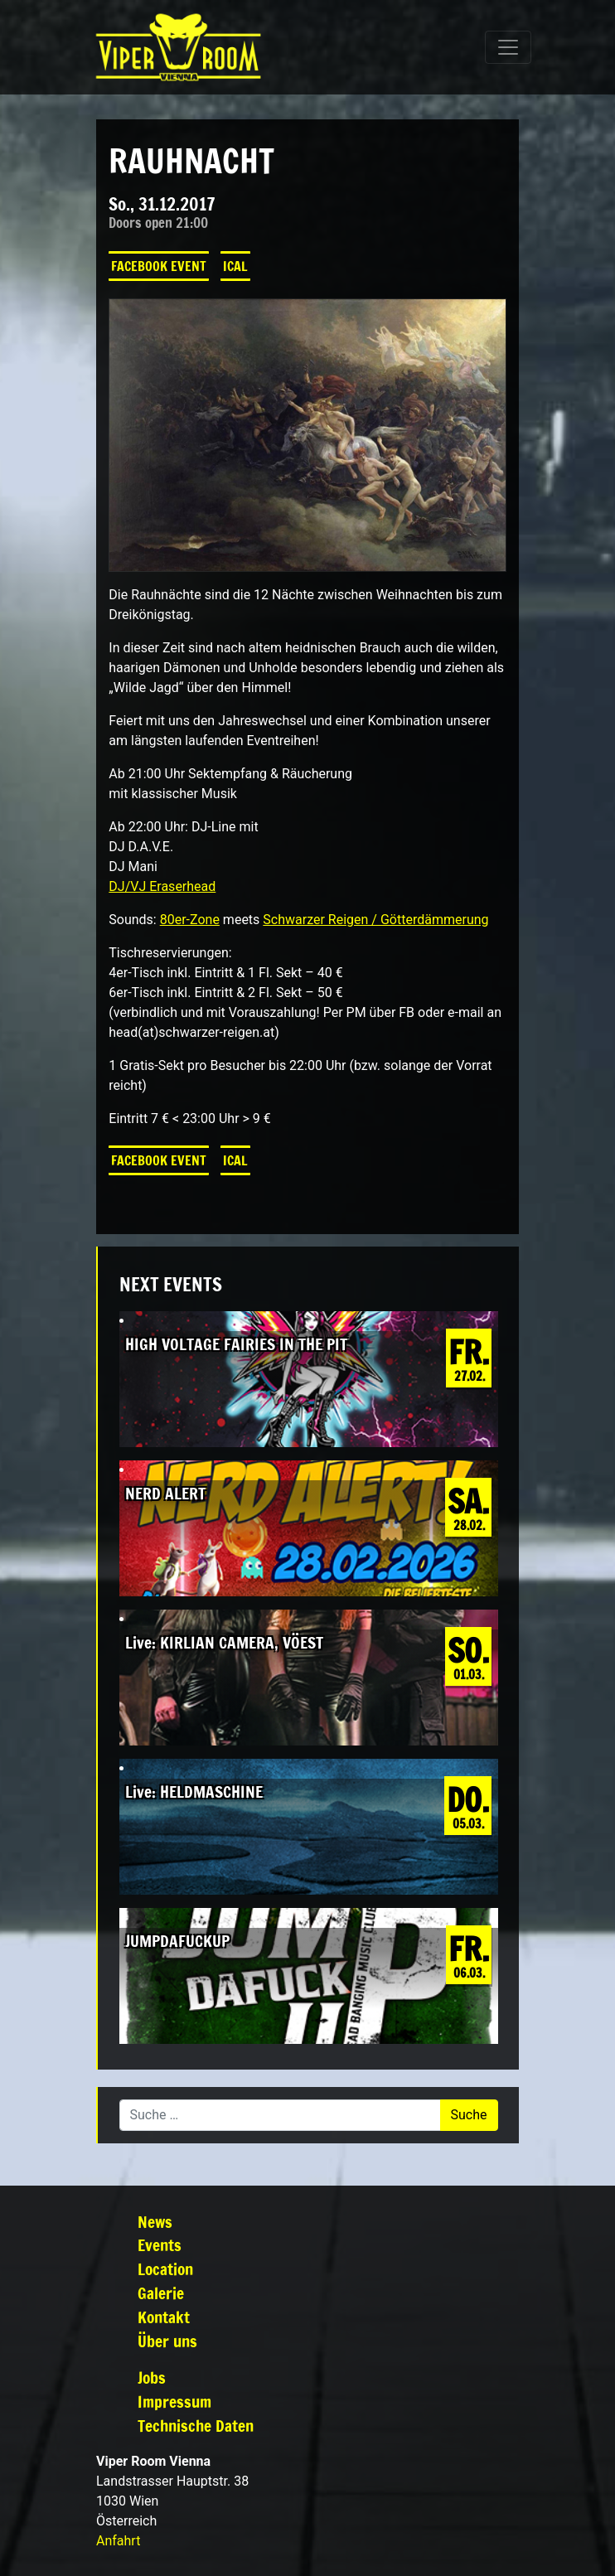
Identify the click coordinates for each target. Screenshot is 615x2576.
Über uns (167, 2341)
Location (165, 2269)
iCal (235, 266)
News (155, 2221)
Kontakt (164, 2317)
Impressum (174, 2401)
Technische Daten (196, 2425)
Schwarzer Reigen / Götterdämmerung (375, 919)
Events (160, 2245)
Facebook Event (158, 266)
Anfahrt (118, 2541)
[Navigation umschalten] (508, 47)
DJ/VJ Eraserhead (162, 886)
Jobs (152, 2377)
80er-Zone (190, 919)
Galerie (161, 2293)
